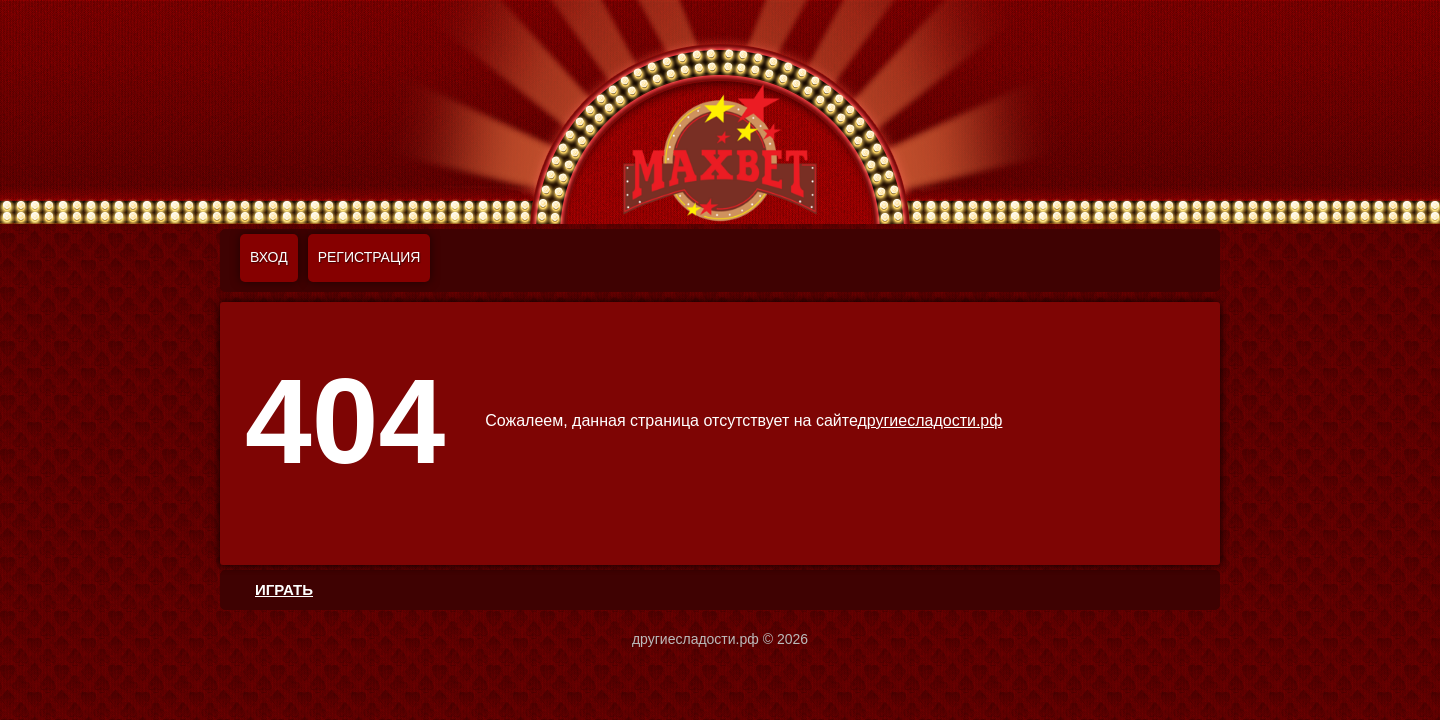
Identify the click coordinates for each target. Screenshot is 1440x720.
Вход (269, 257)
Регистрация (369, 257)
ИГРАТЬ (284, 589)
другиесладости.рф (929, 420)
